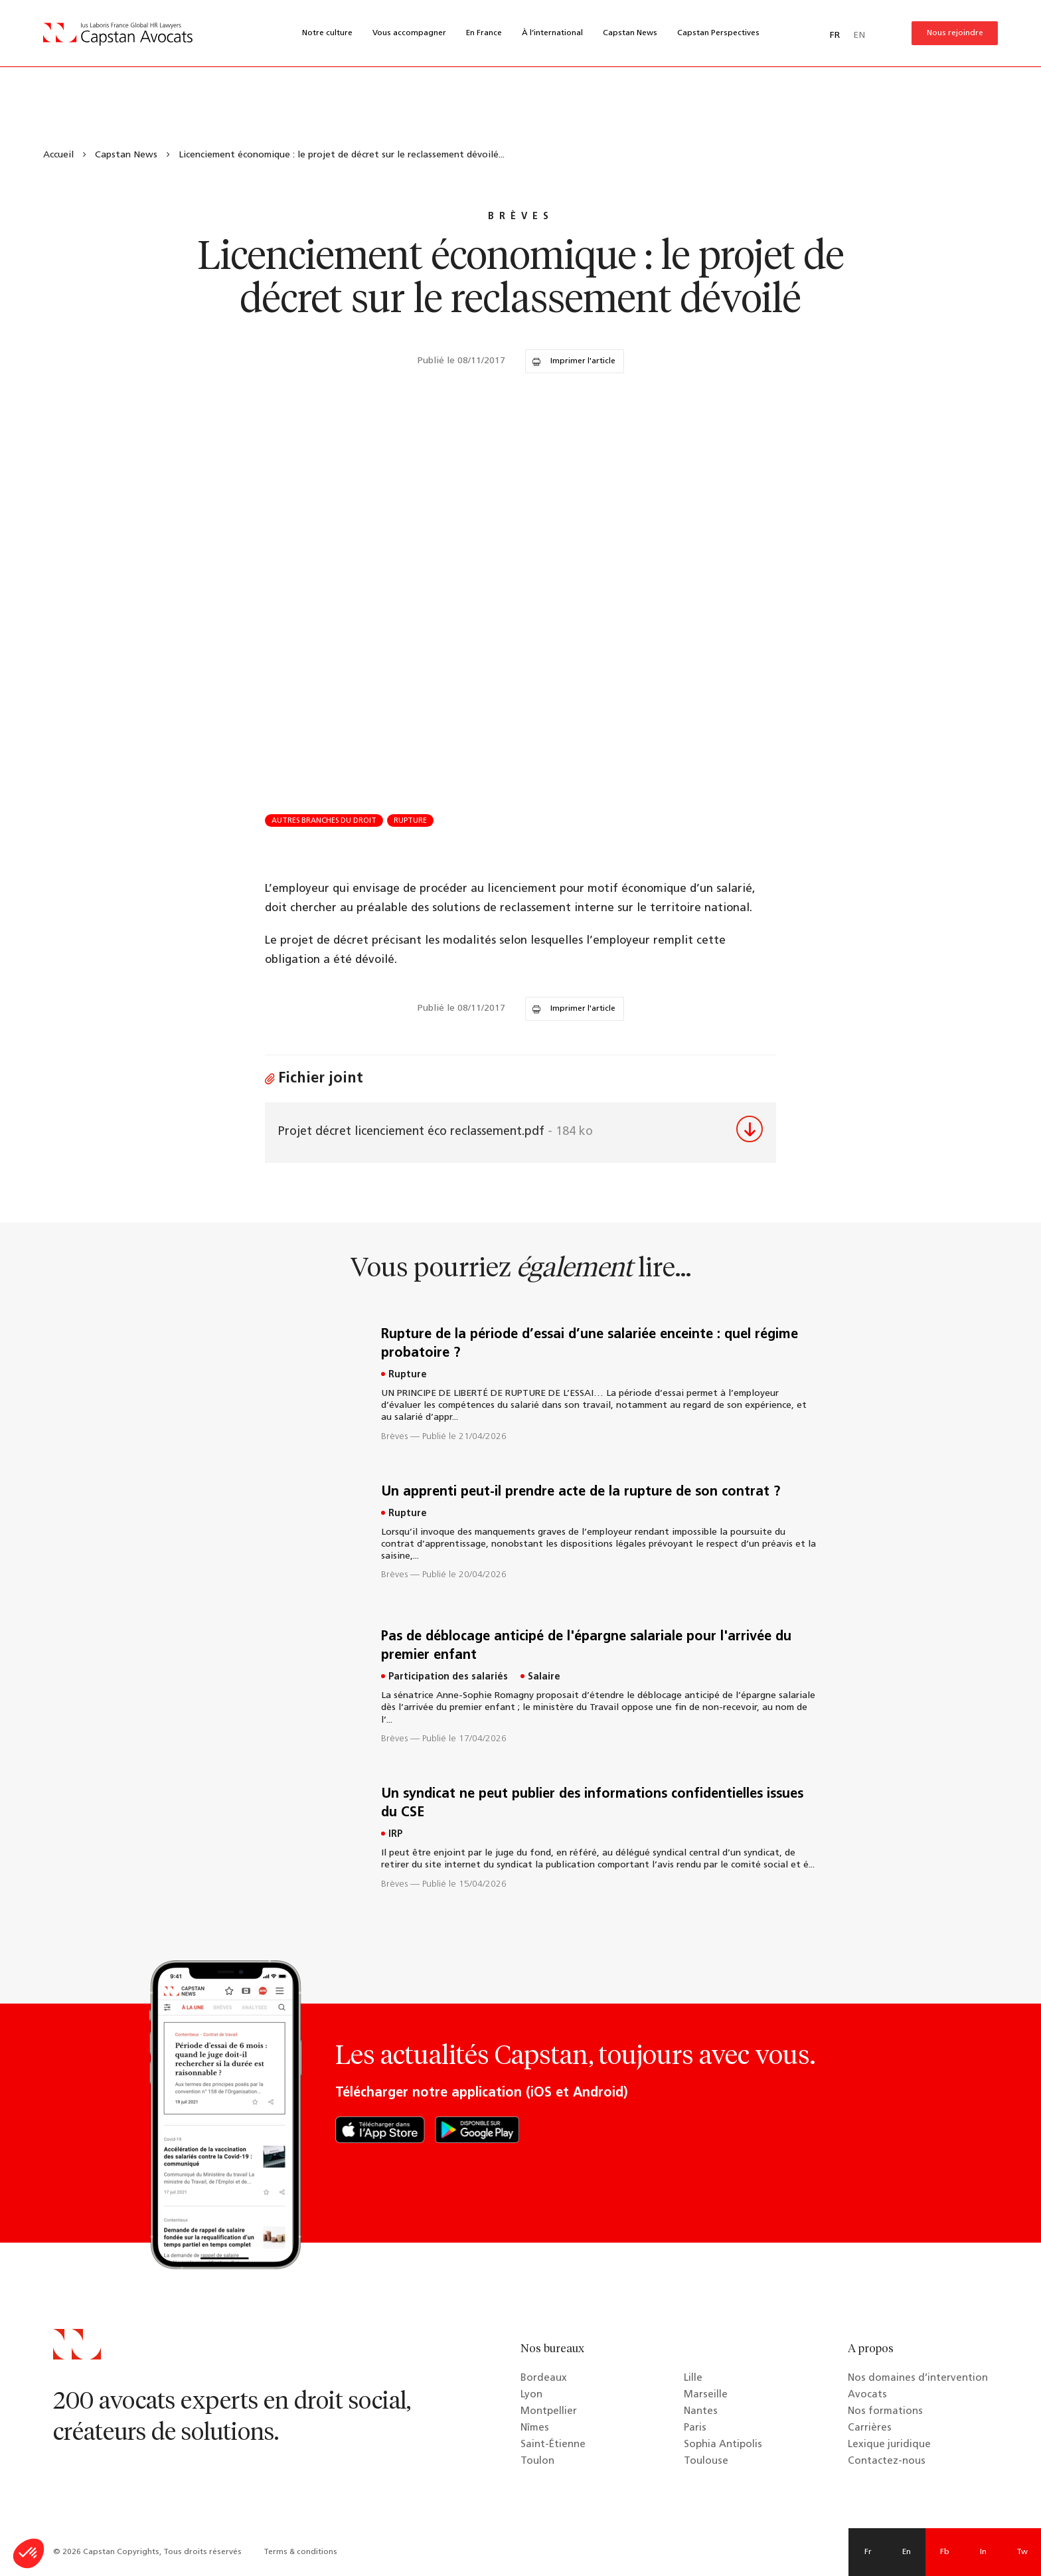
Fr (868, 2552)
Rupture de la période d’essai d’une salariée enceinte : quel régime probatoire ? (589, 1344)
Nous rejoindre (955, 33)
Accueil (58, 155)
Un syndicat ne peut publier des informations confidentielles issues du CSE (592, 1804)
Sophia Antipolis (723, 2445)
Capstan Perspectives (718, 33)
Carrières (870, 2428)
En (906, 2552)
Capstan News (630, 33)
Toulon (537, 2461)
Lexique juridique (889, 2445)
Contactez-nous (886, 2461)
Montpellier (548, 2412)
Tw (1022, 2552)
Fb (944, 2552)
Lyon (531, 2395)
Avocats (867, 2395)
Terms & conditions (300, 2552)
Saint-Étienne (553, 2445)
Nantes (701, 2412)
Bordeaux (543, 2378)
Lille (693, 2378)
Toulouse (706, 2461)
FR (835, 36)
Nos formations (885, 2412)
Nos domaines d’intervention (918, 2378)
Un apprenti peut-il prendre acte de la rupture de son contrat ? (580, 1492)
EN (859, 36)
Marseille (706, 2395)
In (983, 2552)
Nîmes (534, 2428)
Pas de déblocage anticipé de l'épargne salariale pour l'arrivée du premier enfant (586, 1646)
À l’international (552, 33)
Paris (695, 2428)
